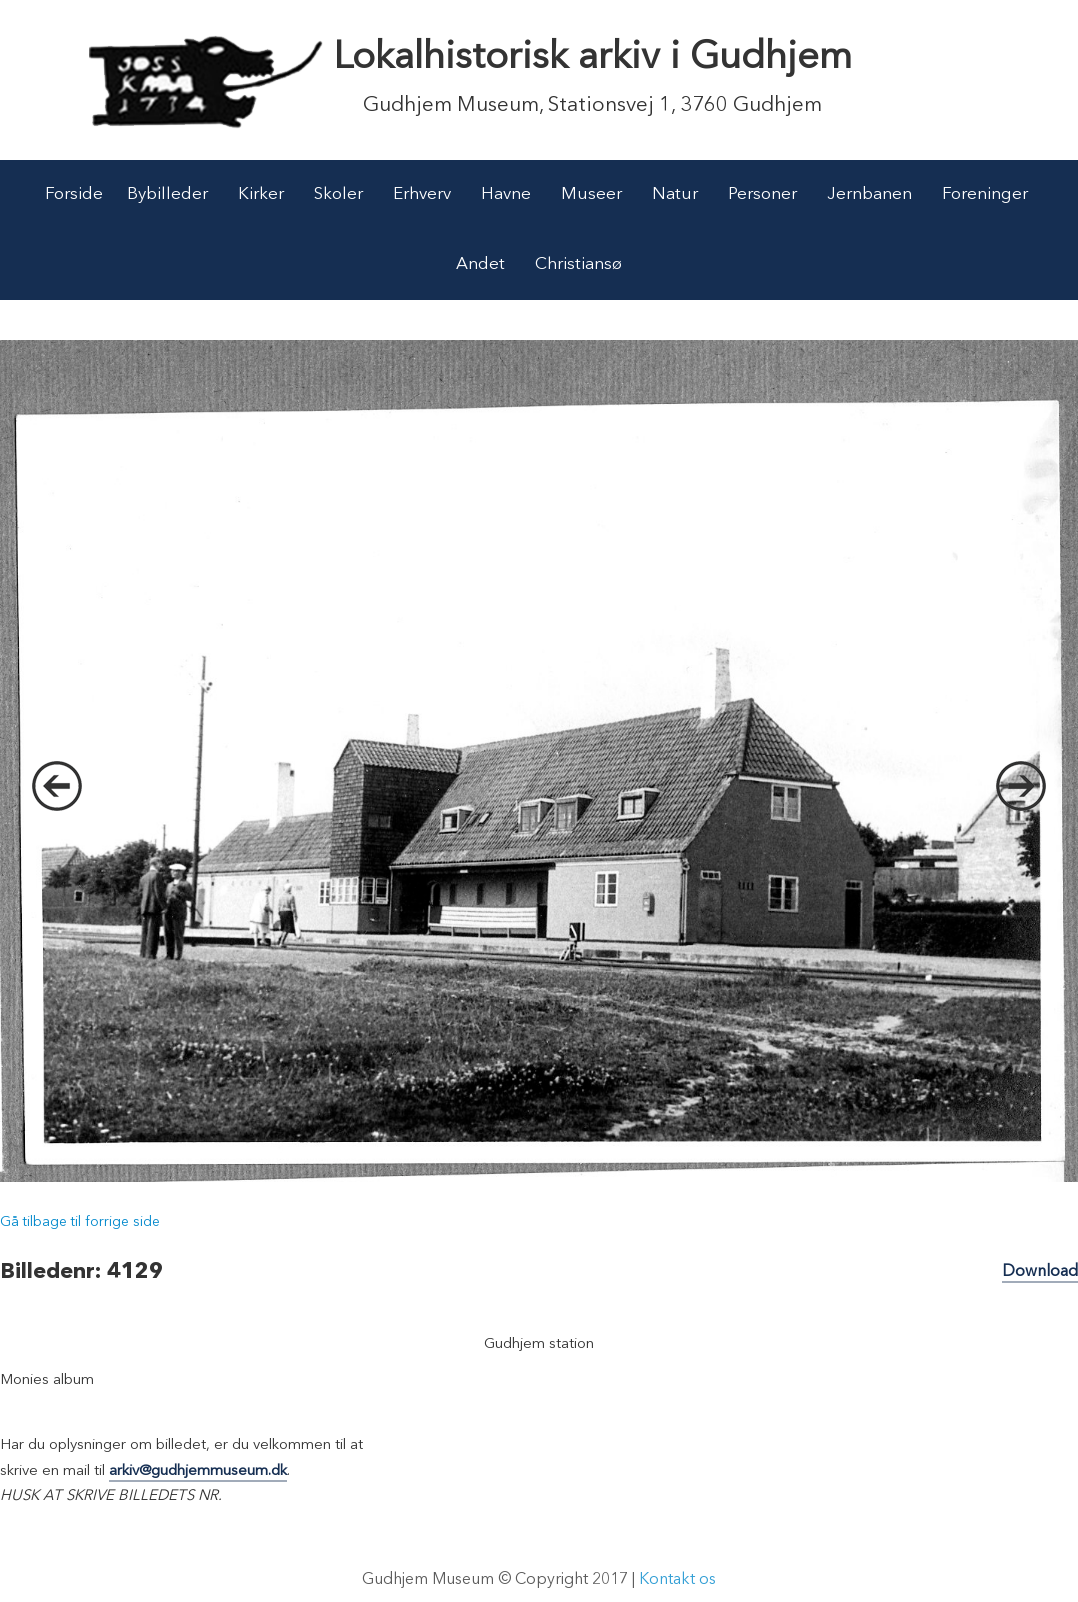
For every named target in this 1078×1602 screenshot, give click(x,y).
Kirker (261, 194)
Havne (506, 194)
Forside (74, 194)
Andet (480, 264)
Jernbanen (869, 194)
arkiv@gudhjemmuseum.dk (198, 1471)
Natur (675, 194)
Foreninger (985, 194)
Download (1040, 1272)
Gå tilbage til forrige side (80, 1222)
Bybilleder (167, 194)
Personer (762, 194)
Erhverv (422, 194)
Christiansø (578, 264)
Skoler (338, 194)
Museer (591, 194)
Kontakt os (677, 1580)
